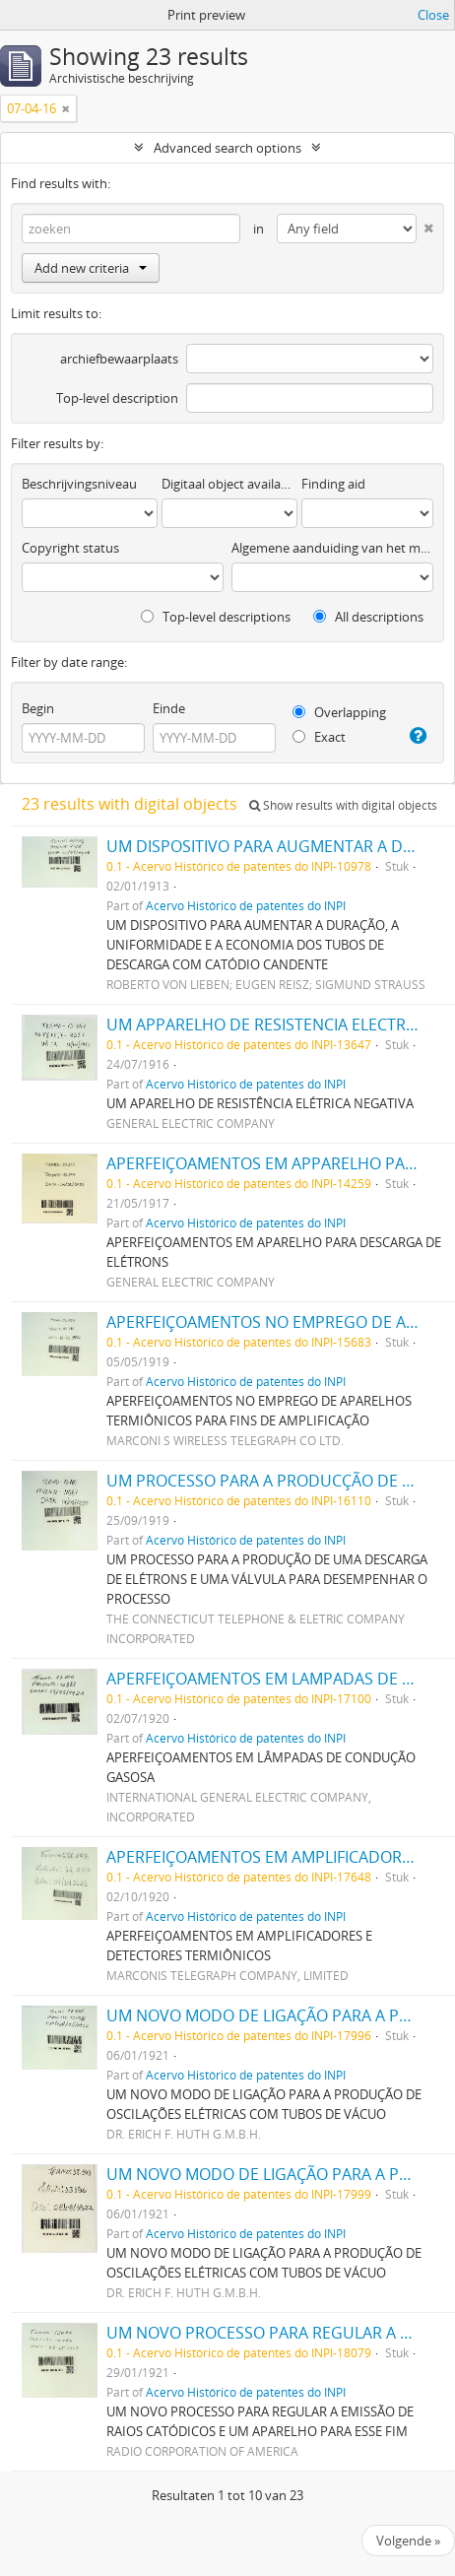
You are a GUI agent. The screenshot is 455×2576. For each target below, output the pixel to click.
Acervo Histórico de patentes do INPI (246, 905)
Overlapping (339, 712)
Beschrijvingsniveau (79, 484)
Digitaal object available (229, 484)
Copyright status (70, 548)
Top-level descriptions (216, 617)
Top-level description (117, 398)
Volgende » (408, 2540)
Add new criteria (90, 268)
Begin (38, 708)
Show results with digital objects (343, 805)
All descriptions (368, 617)
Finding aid (333, 484)
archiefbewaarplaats (119, 358)
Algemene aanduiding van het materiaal (332, 548)
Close (433, 15)
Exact (319, 737)
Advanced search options (227, 148)
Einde (169, 708)
